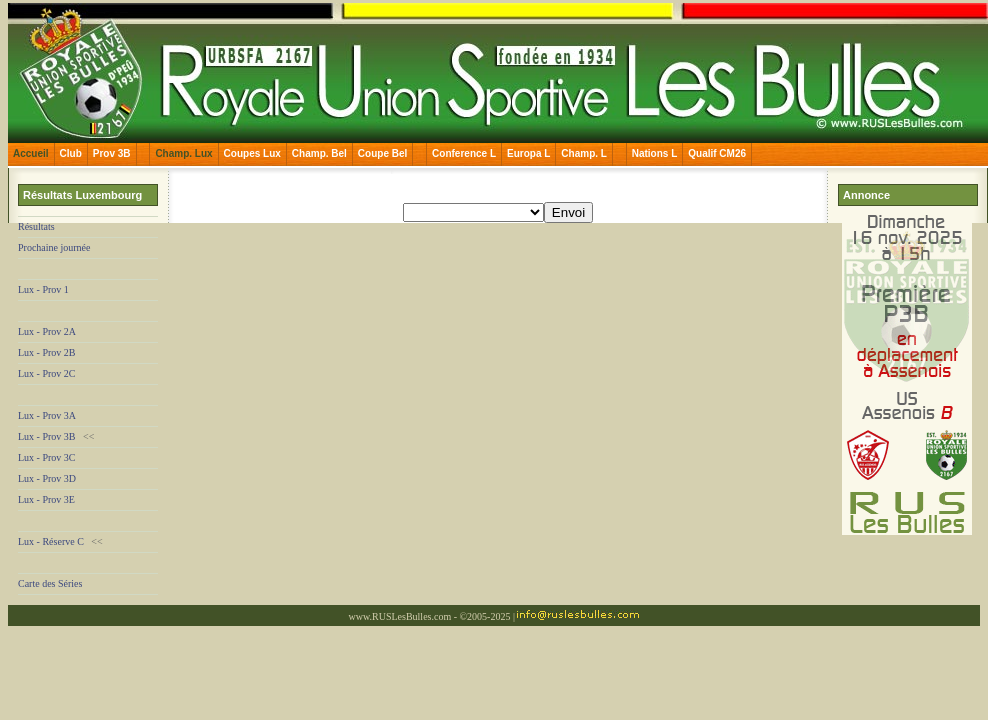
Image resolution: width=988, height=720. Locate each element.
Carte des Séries (50, 583)
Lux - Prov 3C (47, 457)
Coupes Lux (252, 153)
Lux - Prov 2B (47, 352)
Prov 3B (112, 153)
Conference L (464, 153)
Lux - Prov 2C (47, 373)
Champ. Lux (183, 153)
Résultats (36, 226)
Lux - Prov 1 (43, 289)
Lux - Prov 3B (47, 436)
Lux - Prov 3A (47, 415)
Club (71, 153)
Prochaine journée (54, 247)
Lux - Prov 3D (47, 478)
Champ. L (584, 153)
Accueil (31, 153)
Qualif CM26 (717, 153)
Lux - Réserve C (51, 541)
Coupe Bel (382, 153)
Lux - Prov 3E (46, 499)
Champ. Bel (319, 153)
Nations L (655, 153)
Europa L (528, 153)
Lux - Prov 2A (47, 331)
